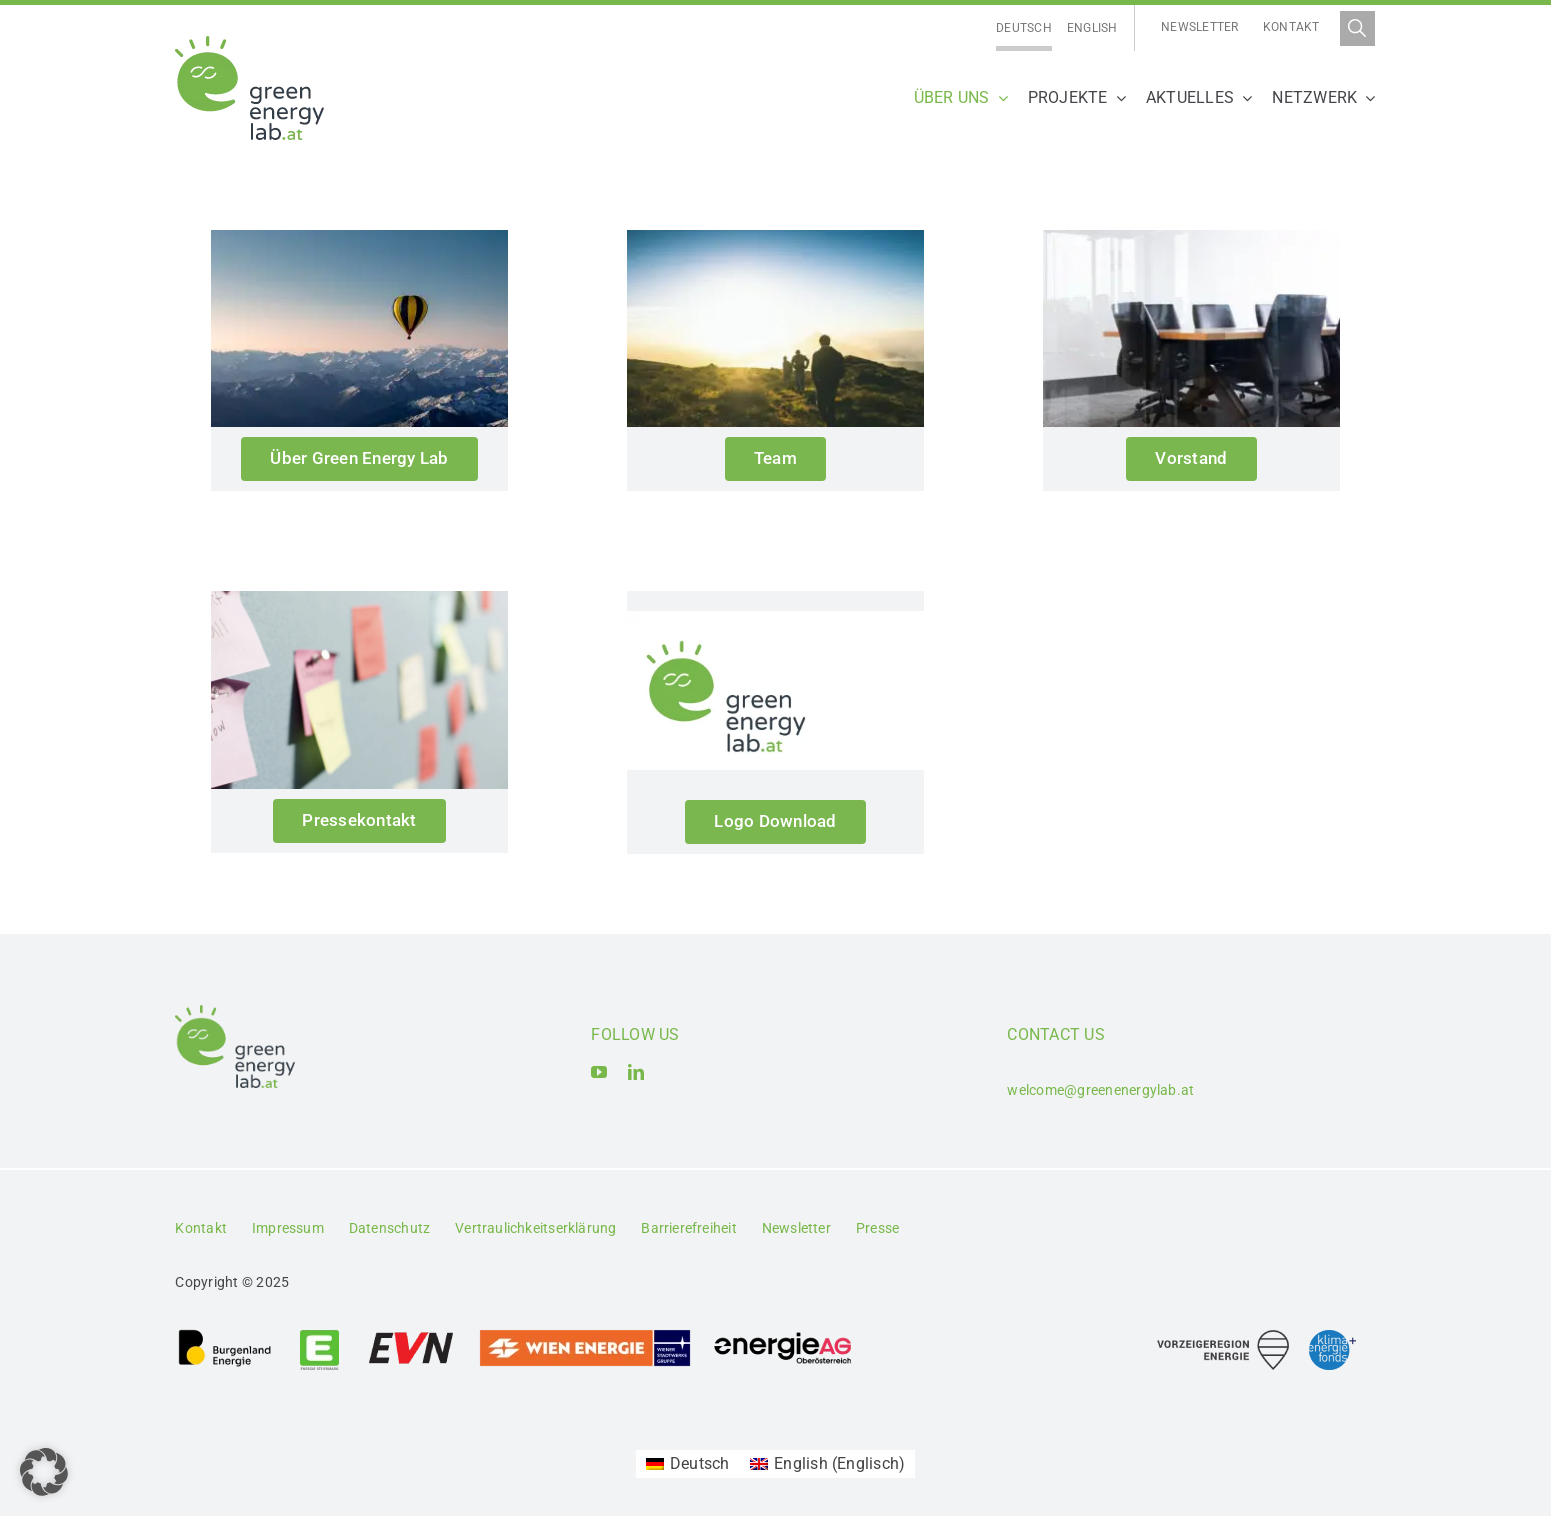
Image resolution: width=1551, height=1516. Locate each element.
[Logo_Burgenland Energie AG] (225, 1335)
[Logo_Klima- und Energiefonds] (1332, 1337)
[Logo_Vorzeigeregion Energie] (1223, 1337)
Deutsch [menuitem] (1024, 28)
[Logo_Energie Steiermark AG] (319, 1335)
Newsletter (1199, 27)
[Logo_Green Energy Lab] (249, 43)
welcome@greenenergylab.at (1100, 1090)
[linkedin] (636, 1072)
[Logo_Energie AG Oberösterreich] (783, 1335)
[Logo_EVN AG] (411, 1335)
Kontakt (1291, 27)
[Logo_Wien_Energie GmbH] (585, 1335)
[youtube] (599, 1072)
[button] (44, 1472)
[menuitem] (1024, 28)
